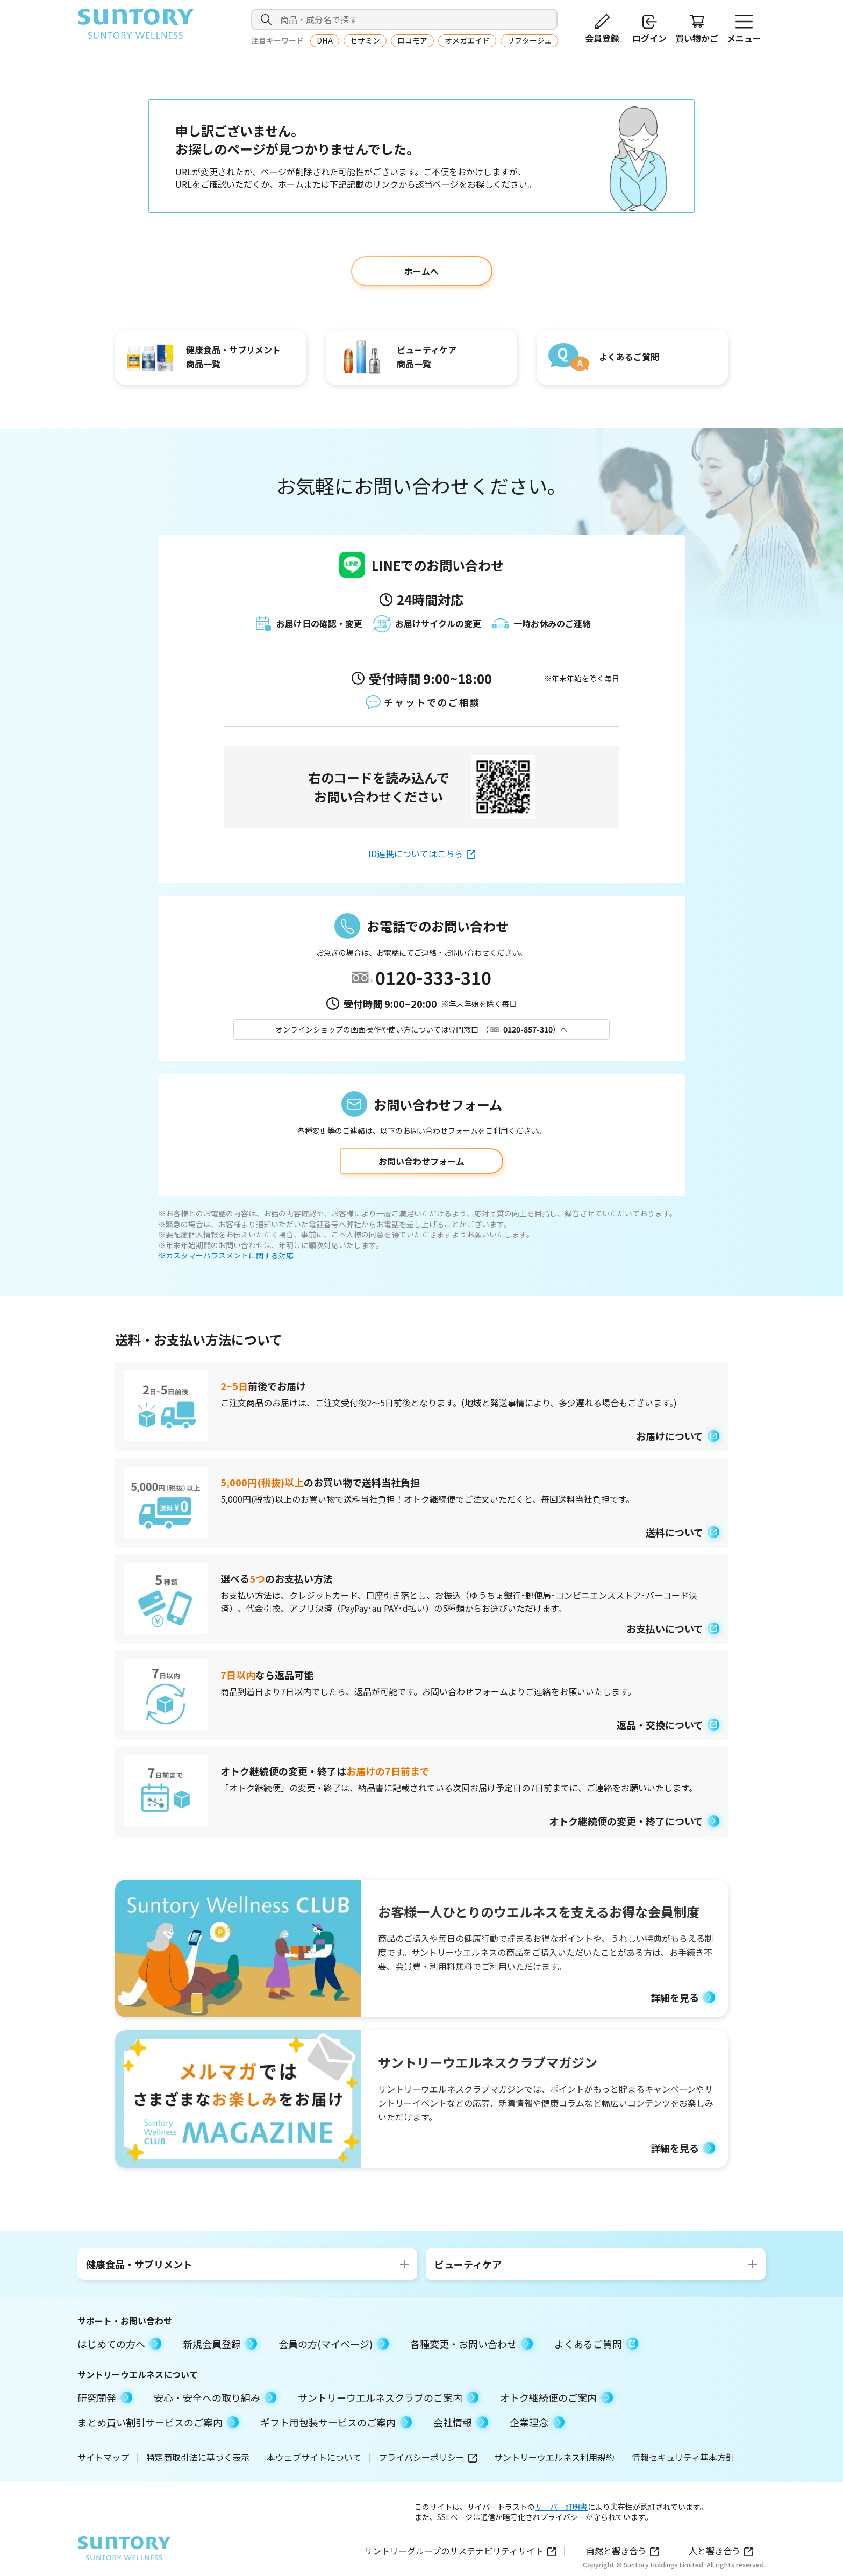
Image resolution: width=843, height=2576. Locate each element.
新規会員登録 (220, 2344)
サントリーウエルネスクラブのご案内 (388, 2397)
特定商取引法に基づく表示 (197, 2457)
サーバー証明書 (561, 2506)
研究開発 (104, 2397)
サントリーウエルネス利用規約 (554, 2457)
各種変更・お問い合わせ (471, 2344)
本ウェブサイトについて (314, 2457)
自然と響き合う (622, 2550)
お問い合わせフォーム (421, 1161)
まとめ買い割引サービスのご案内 (158, 2422)
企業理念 (537, 2422)
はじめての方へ (119, 2344)
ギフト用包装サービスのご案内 (336, 2422)
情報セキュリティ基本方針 (683, 2457)
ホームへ (421, 271)
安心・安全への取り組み (215, 2397)
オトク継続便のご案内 (556, 2397)
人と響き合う (721, 2550)
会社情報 (460, 2422)
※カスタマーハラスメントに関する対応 (226, 1255)
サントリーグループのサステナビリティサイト (460, 2550)
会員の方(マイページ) (333, 2344)
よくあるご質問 (596, 2344)
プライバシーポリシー (427, 2457)
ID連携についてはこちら (421, 853)
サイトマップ (103, 2457)
